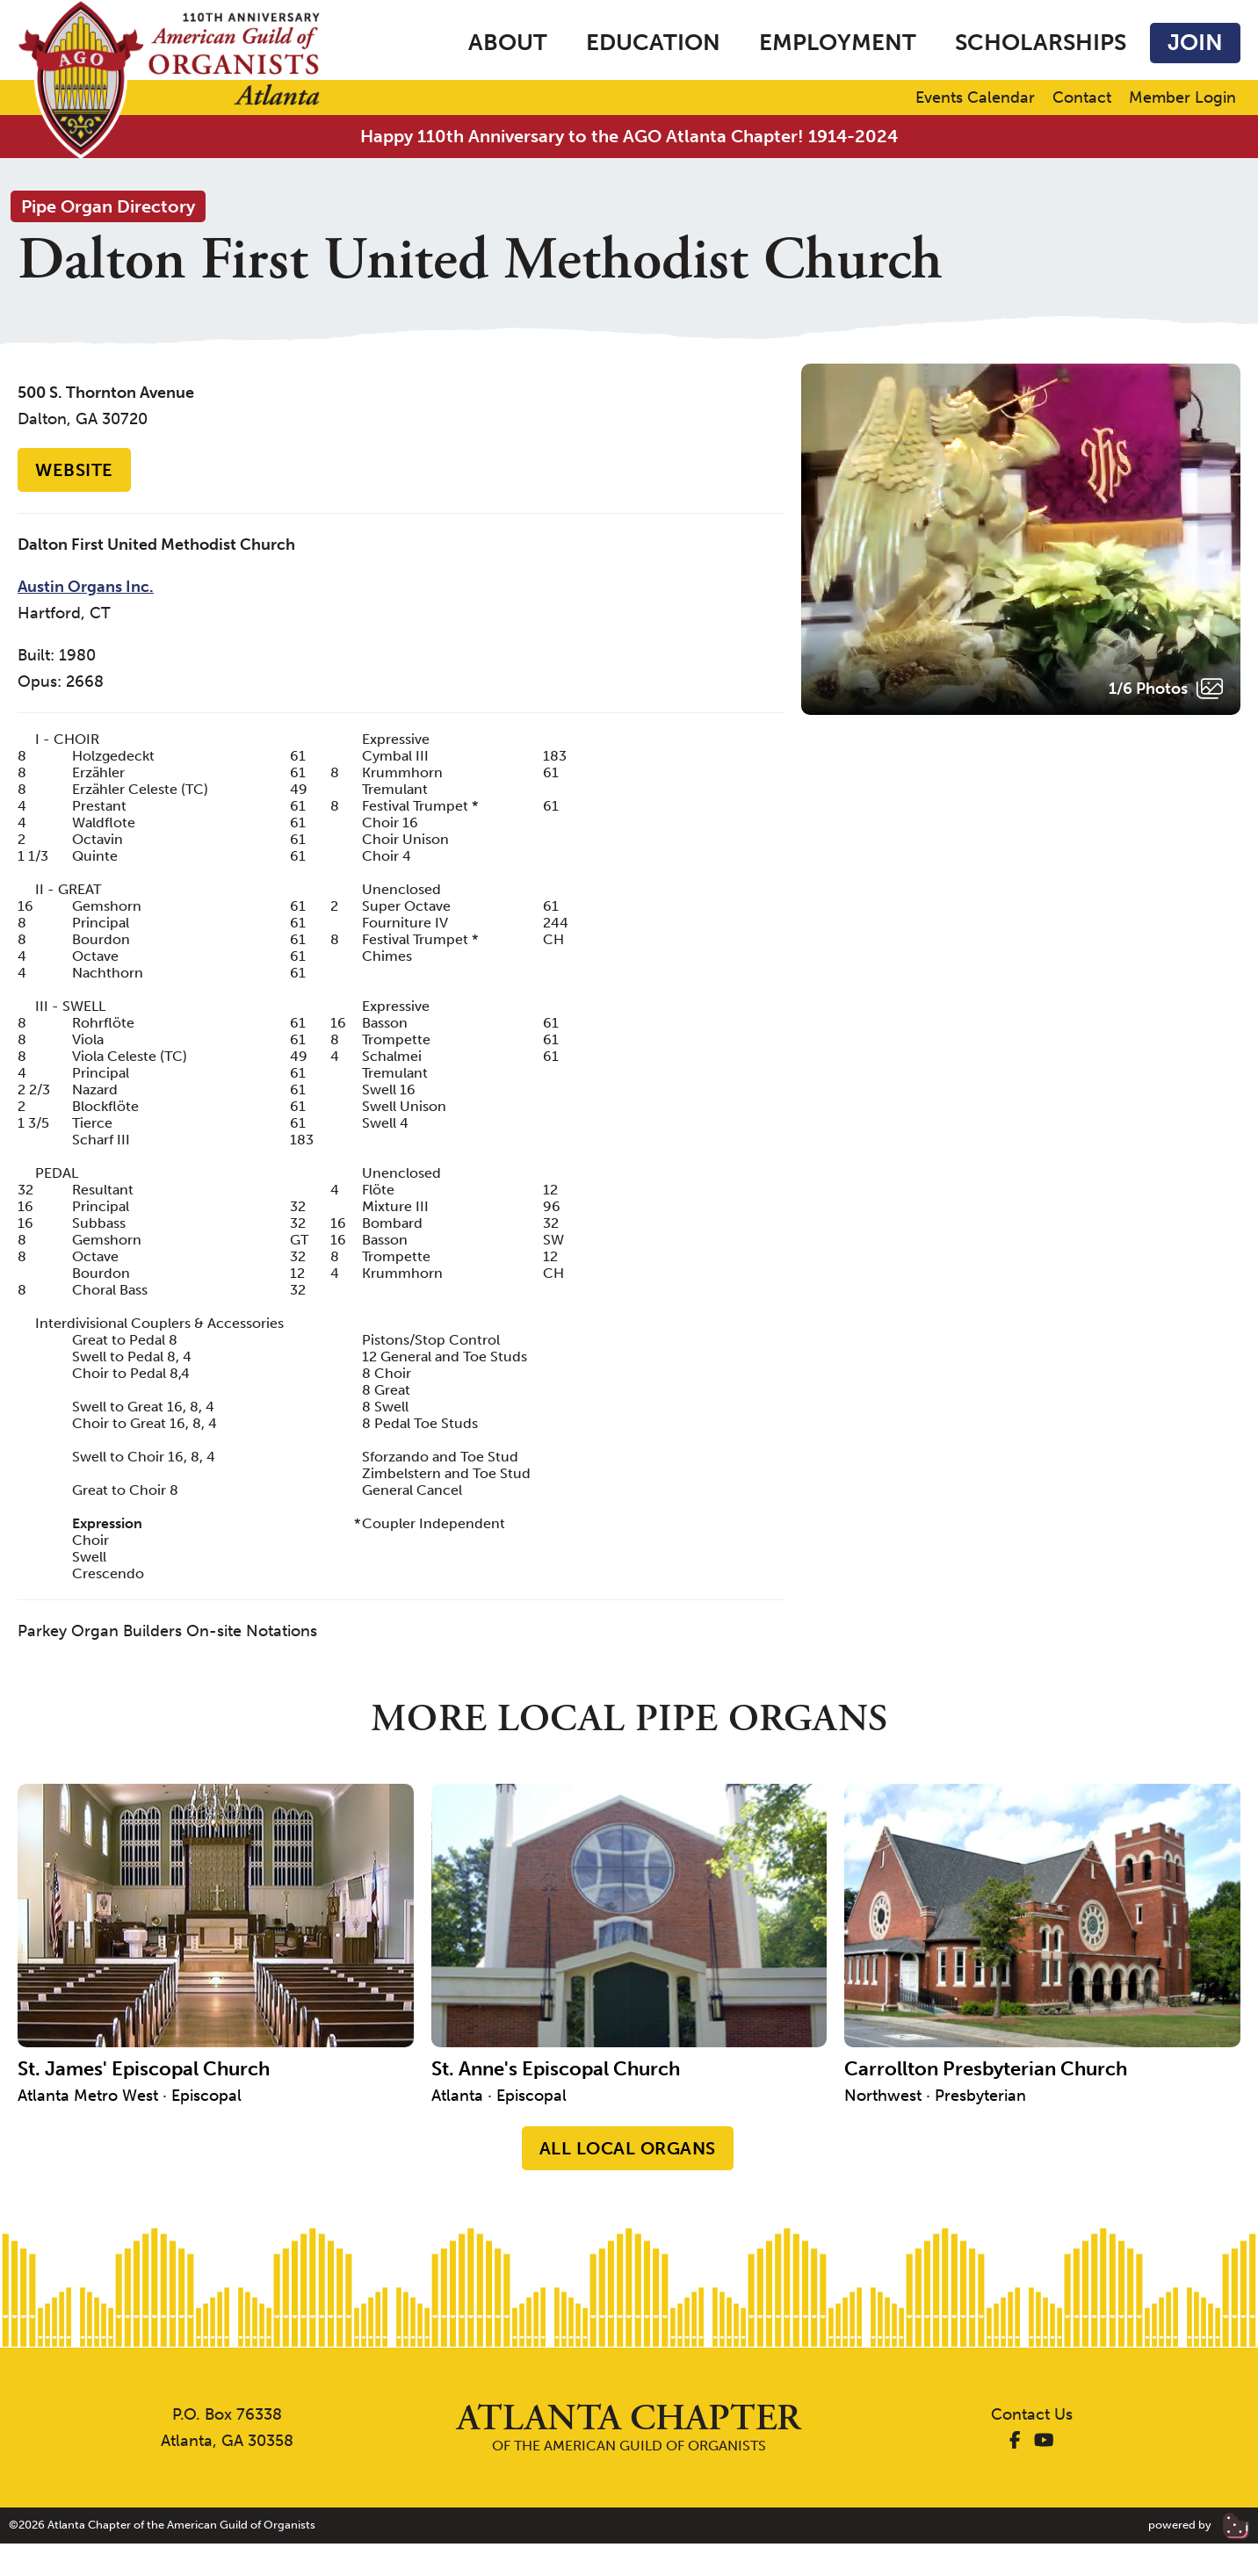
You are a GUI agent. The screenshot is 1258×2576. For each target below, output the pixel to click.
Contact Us (1032, 2414)
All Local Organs (627, 2148)
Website (74, 469)
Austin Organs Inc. (86, 586)
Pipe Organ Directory (108, 206)
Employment (837, 42)
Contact (1081, 98)
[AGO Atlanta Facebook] (1015, 2440)
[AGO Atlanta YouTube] (1044, 2440)
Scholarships (1040, 42)
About (507, 42)
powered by (1198, 2524)
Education (653, 42)
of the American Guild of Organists (629, 2427)
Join (1195, 42)
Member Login (1182, 98)
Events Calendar (975, 98)
